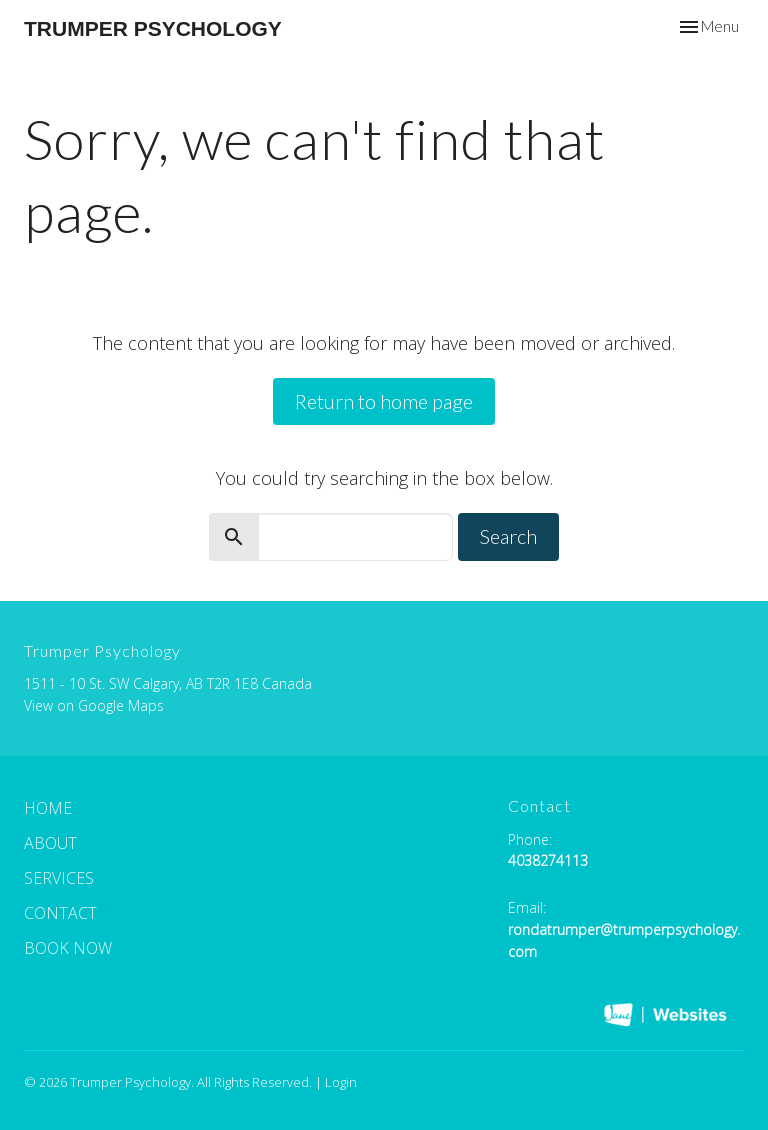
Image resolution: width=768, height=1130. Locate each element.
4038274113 (548, 860)
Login (341, 1082)
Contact (60, 913)
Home (48, 808)
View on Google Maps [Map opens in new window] (94, 705)
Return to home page (384, 401)
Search (508, 536)
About (50, 843)
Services (59, 878)
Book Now (68, 948)
